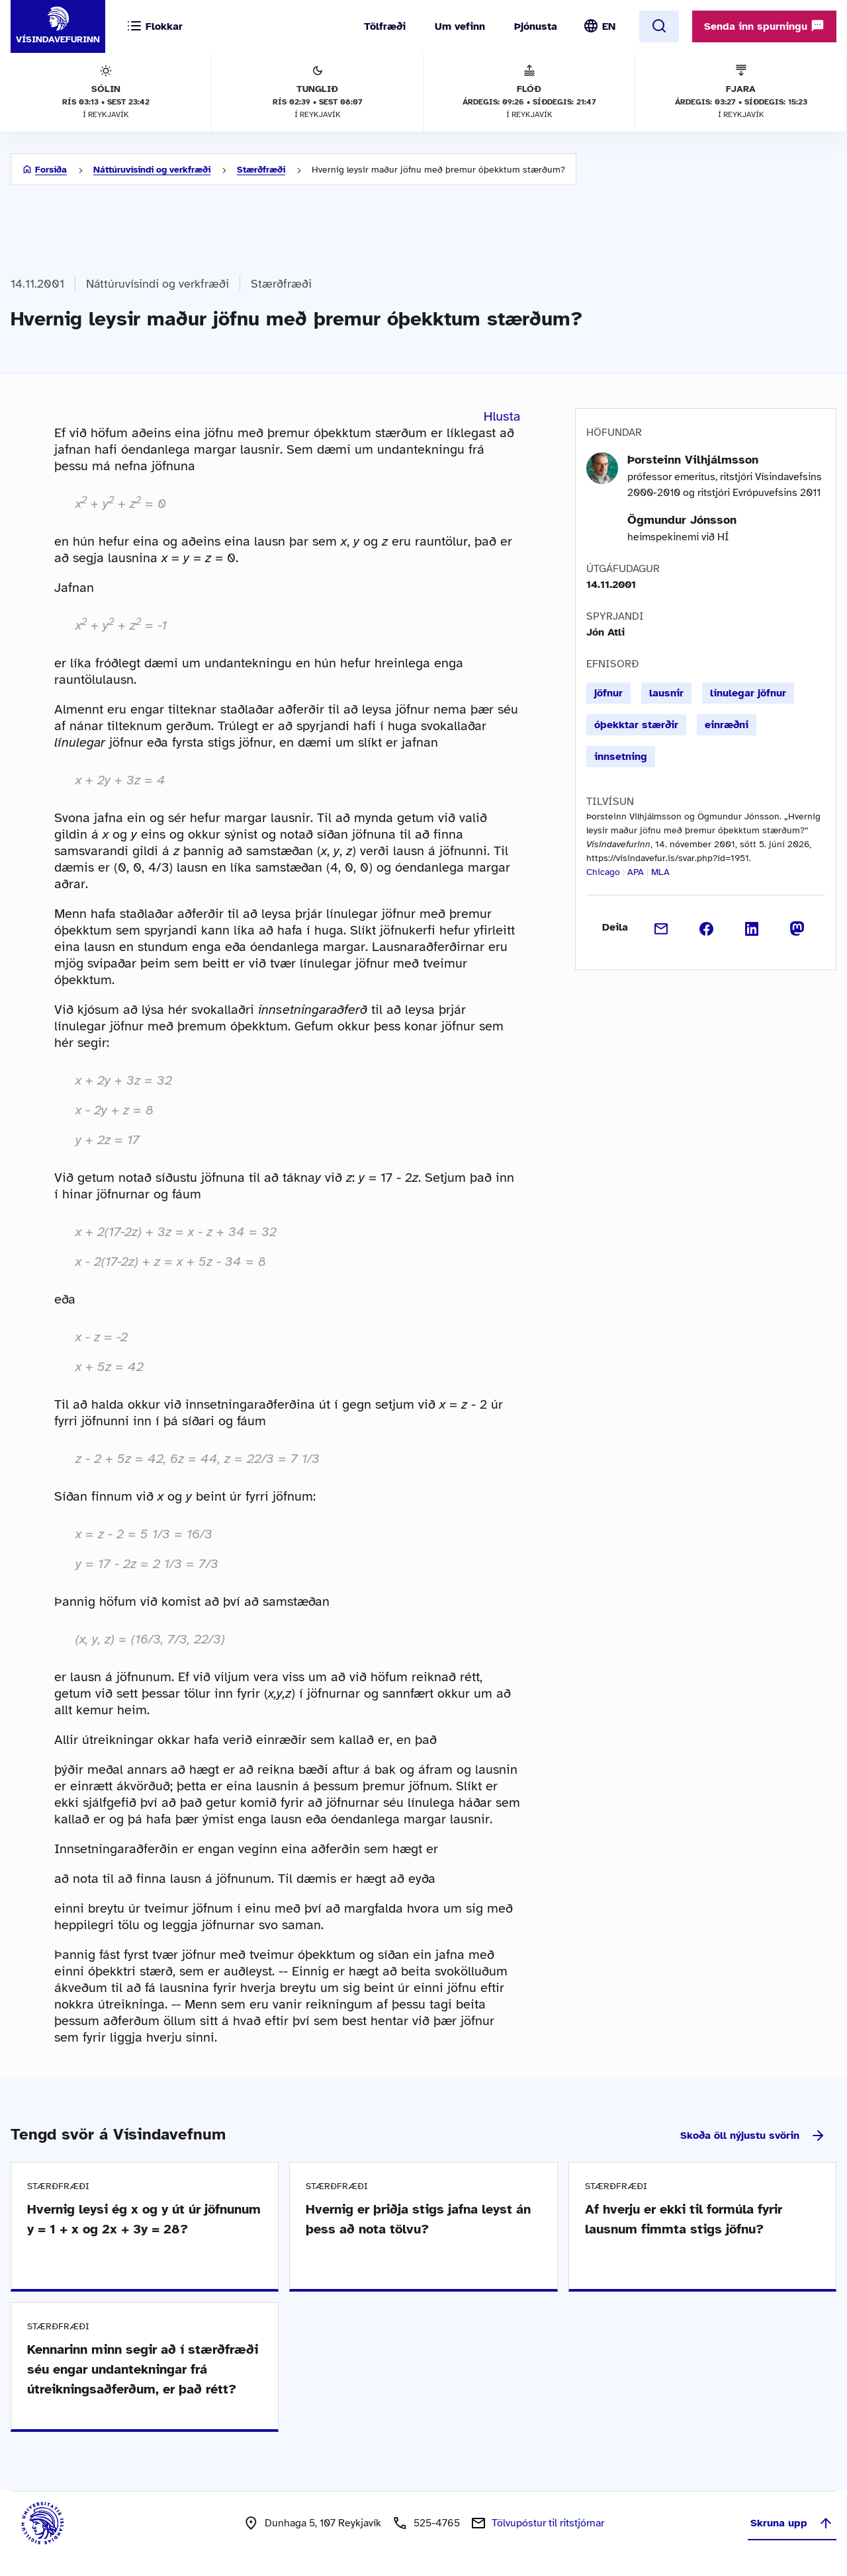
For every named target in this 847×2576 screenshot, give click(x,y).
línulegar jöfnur (748, 693)
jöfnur (608, 693)
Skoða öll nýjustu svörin (753, 2135)
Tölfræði (385, 26)
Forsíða (51, 169)
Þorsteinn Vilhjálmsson (692, 459)
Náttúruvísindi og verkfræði (151, 169)
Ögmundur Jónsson (681, 520)
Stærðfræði (261, 169)
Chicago (603, 872)
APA (635, 872)
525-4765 (437, 2523)
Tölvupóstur (548, 2523)
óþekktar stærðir (636, 724)
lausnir (666, 693)
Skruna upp (792, 2523)
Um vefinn (460, 26)
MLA (660, 872)
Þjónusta (535, 26)
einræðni (726, 724)
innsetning (620, 756)
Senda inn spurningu (764, 26)
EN (608, 26)
